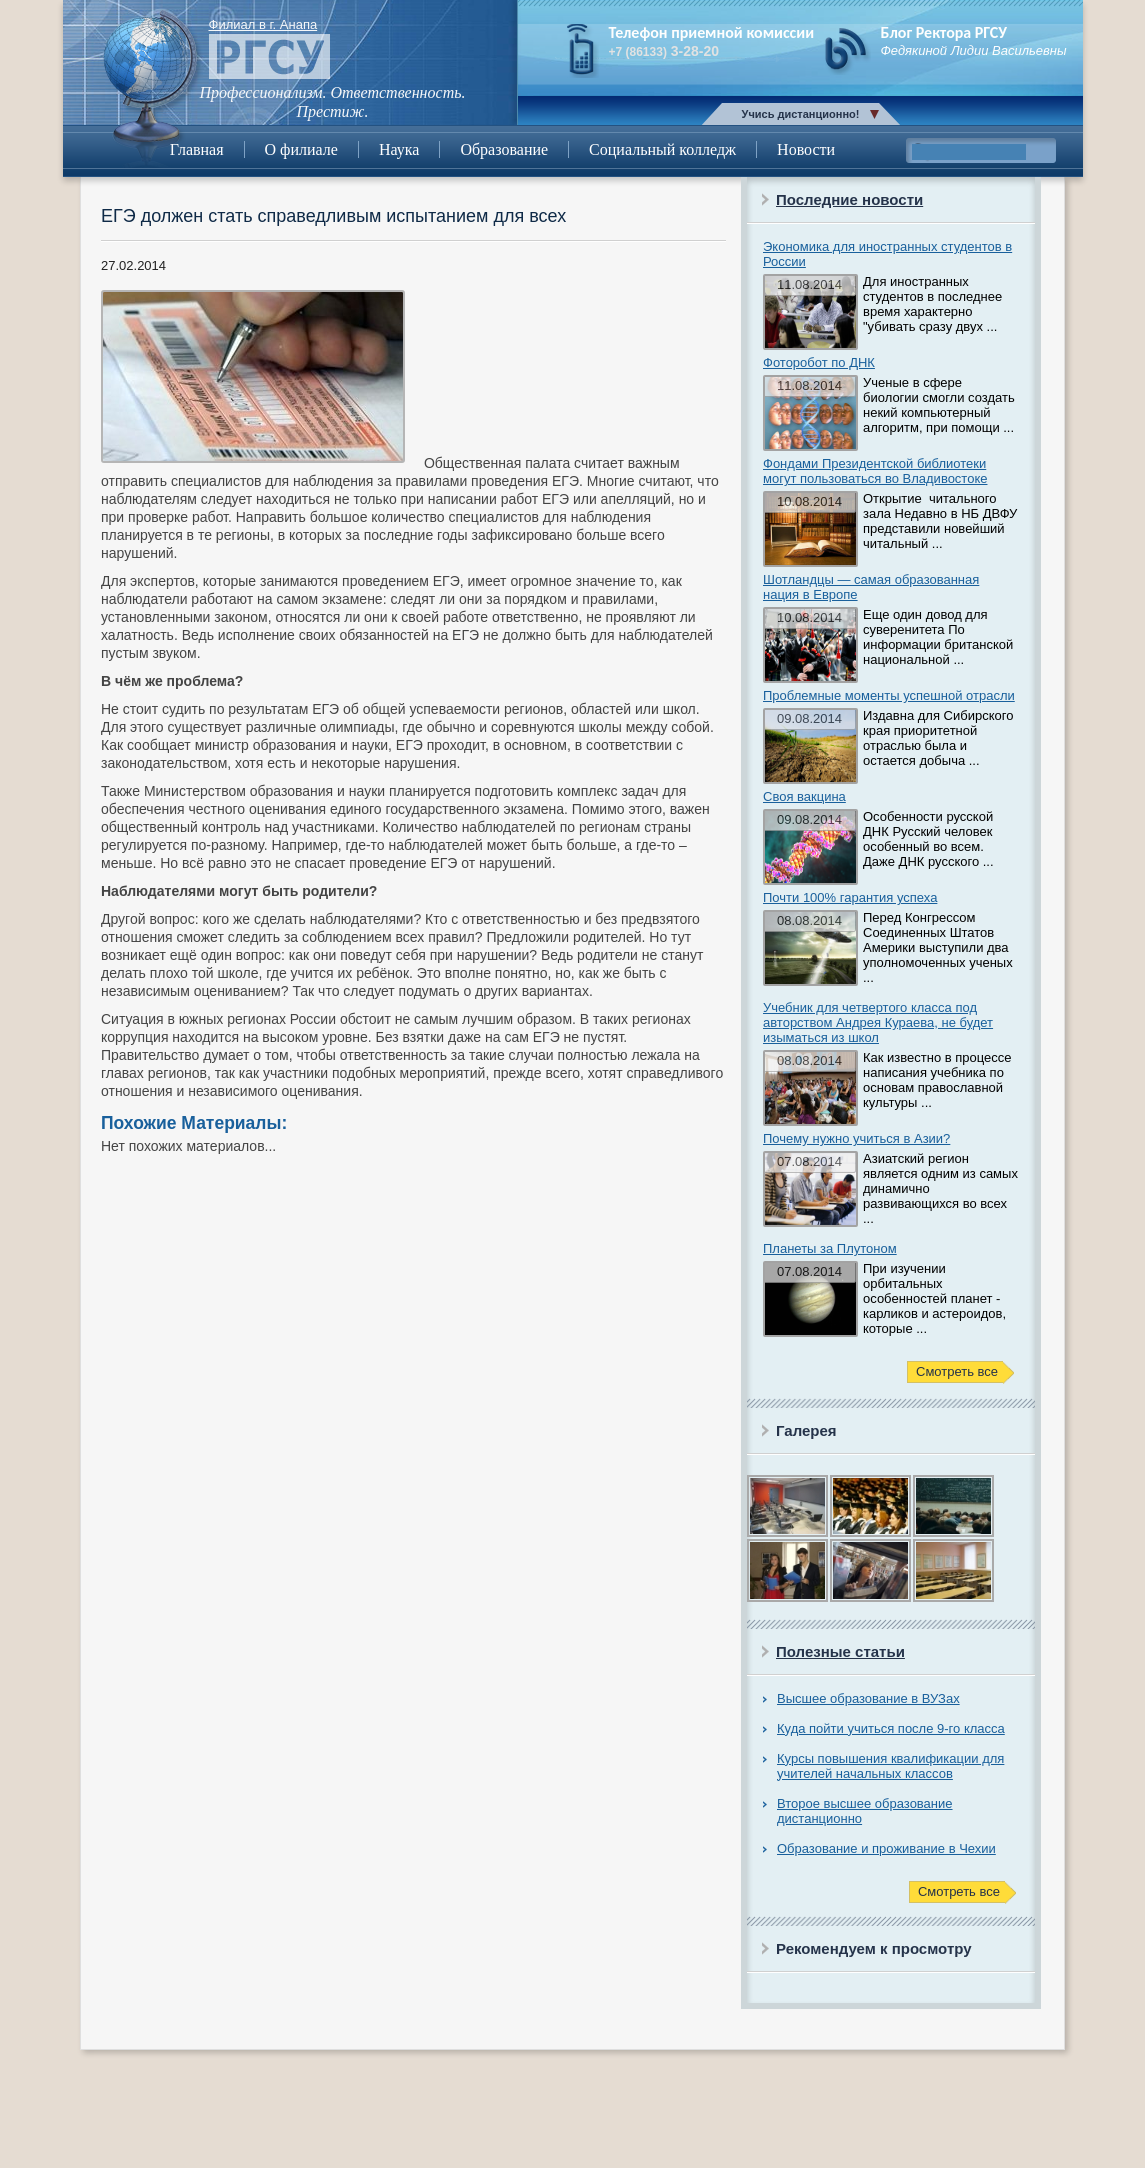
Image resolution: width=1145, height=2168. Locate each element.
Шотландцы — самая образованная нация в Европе (871, 587)
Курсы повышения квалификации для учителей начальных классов (890, 1766)
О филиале (301, 149)
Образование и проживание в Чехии (886, 1848)
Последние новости (849, 199)
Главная (197, 149)
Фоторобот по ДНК (819, 362)
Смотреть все (957, 1371)
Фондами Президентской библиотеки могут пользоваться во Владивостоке (875, 471)
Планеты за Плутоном (830, 1248)
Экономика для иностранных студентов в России (887, 254)
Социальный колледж (662, 149)
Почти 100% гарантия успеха (850, 897)
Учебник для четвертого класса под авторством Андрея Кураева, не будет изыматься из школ (878, 1022)
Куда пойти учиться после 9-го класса (891, 1728)
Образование (504, 149)
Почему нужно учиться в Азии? (856, 1138)
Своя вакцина (804, 796)
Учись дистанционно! (801, 114)
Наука (399, 149)
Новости (806, 149)
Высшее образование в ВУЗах (868, 1698)
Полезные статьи (840, 1651)
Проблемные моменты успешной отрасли (889, 695)
